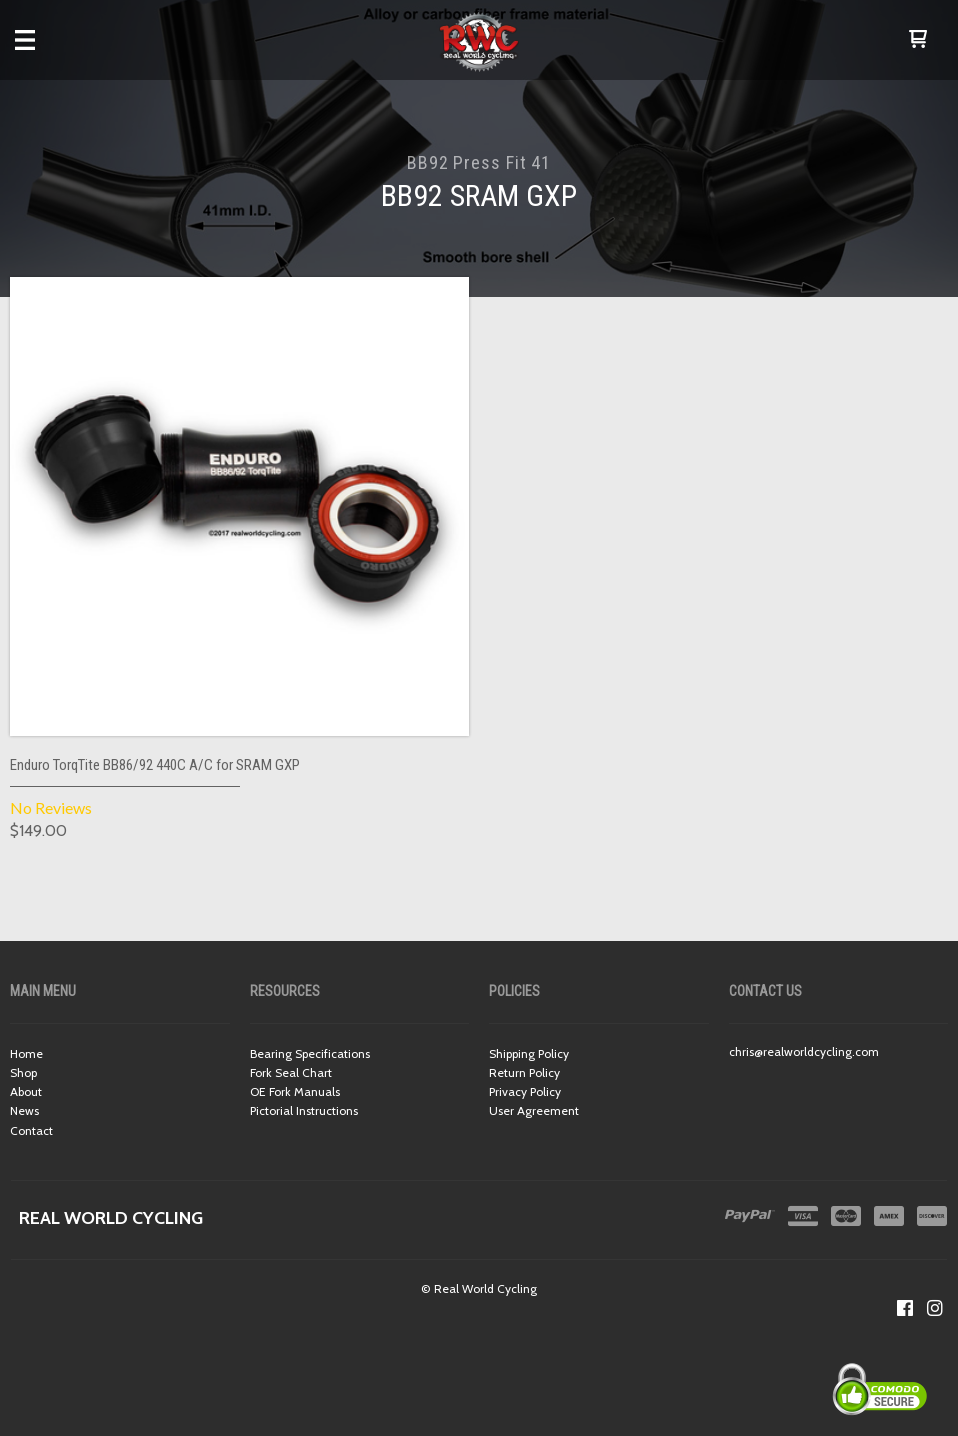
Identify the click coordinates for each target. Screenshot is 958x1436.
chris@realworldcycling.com (804, 1051)
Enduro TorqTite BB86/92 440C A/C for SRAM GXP (155, 765)
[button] (918, 40)
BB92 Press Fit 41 (479, 162)
